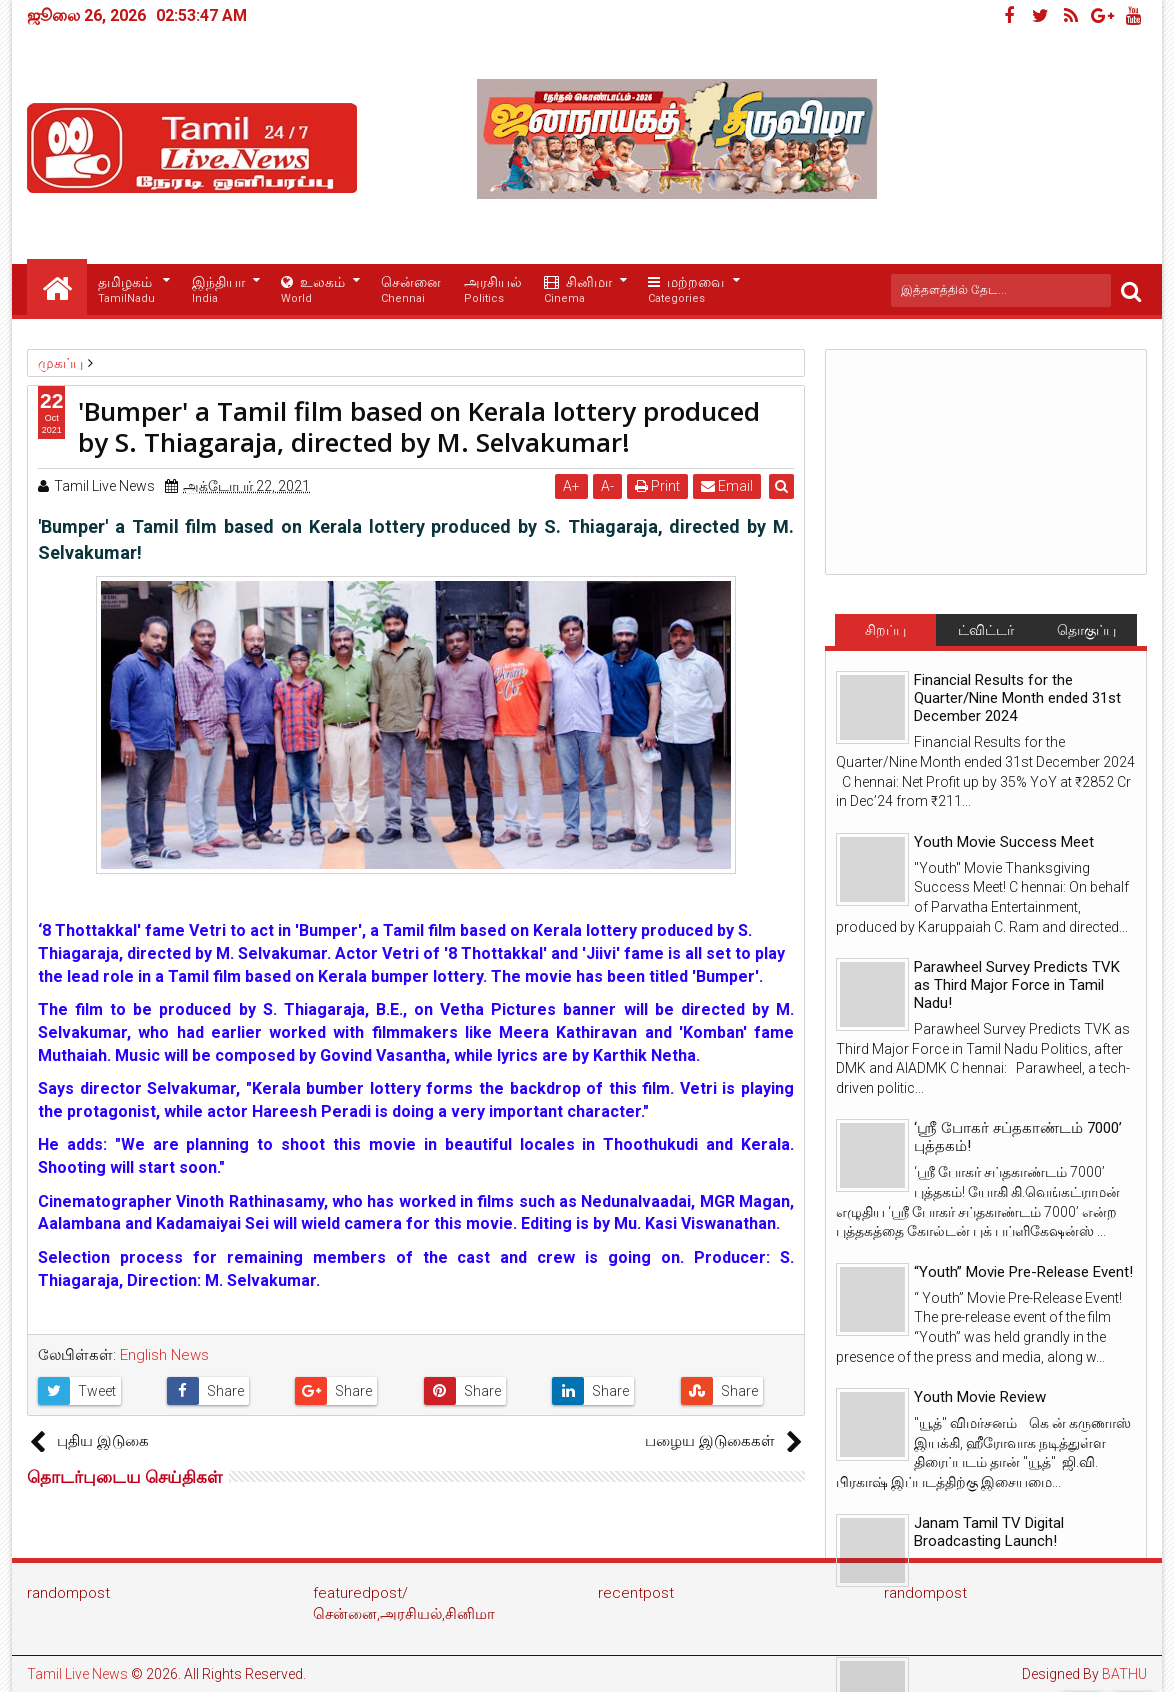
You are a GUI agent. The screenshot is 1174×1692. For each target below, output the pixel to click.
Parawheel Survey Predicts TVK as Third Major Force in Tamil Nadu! (1017, 985)
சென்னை (411, 290)
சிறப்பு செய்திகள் (885, 634)
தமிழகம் (126, 290)
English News (164, 1355)
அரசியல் (493, 290)
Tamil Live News (77, 1674)
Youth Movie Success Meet (1004, 842)
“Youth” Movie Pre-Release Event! (1023, 1272)
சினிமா (578, 290)
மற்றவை (686, 290)
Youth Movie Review (980, 1397)
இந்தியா (218, 290)
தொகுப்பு (1086, 630)
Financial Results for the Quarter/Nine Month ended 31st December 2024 (1017, 698)
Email (728, 486)
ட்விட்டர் (986, 630)
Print (658, 486)
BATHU (1124, 1674)
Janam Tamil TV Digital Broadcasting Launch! (989, 1532)
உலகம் (313, 290)
